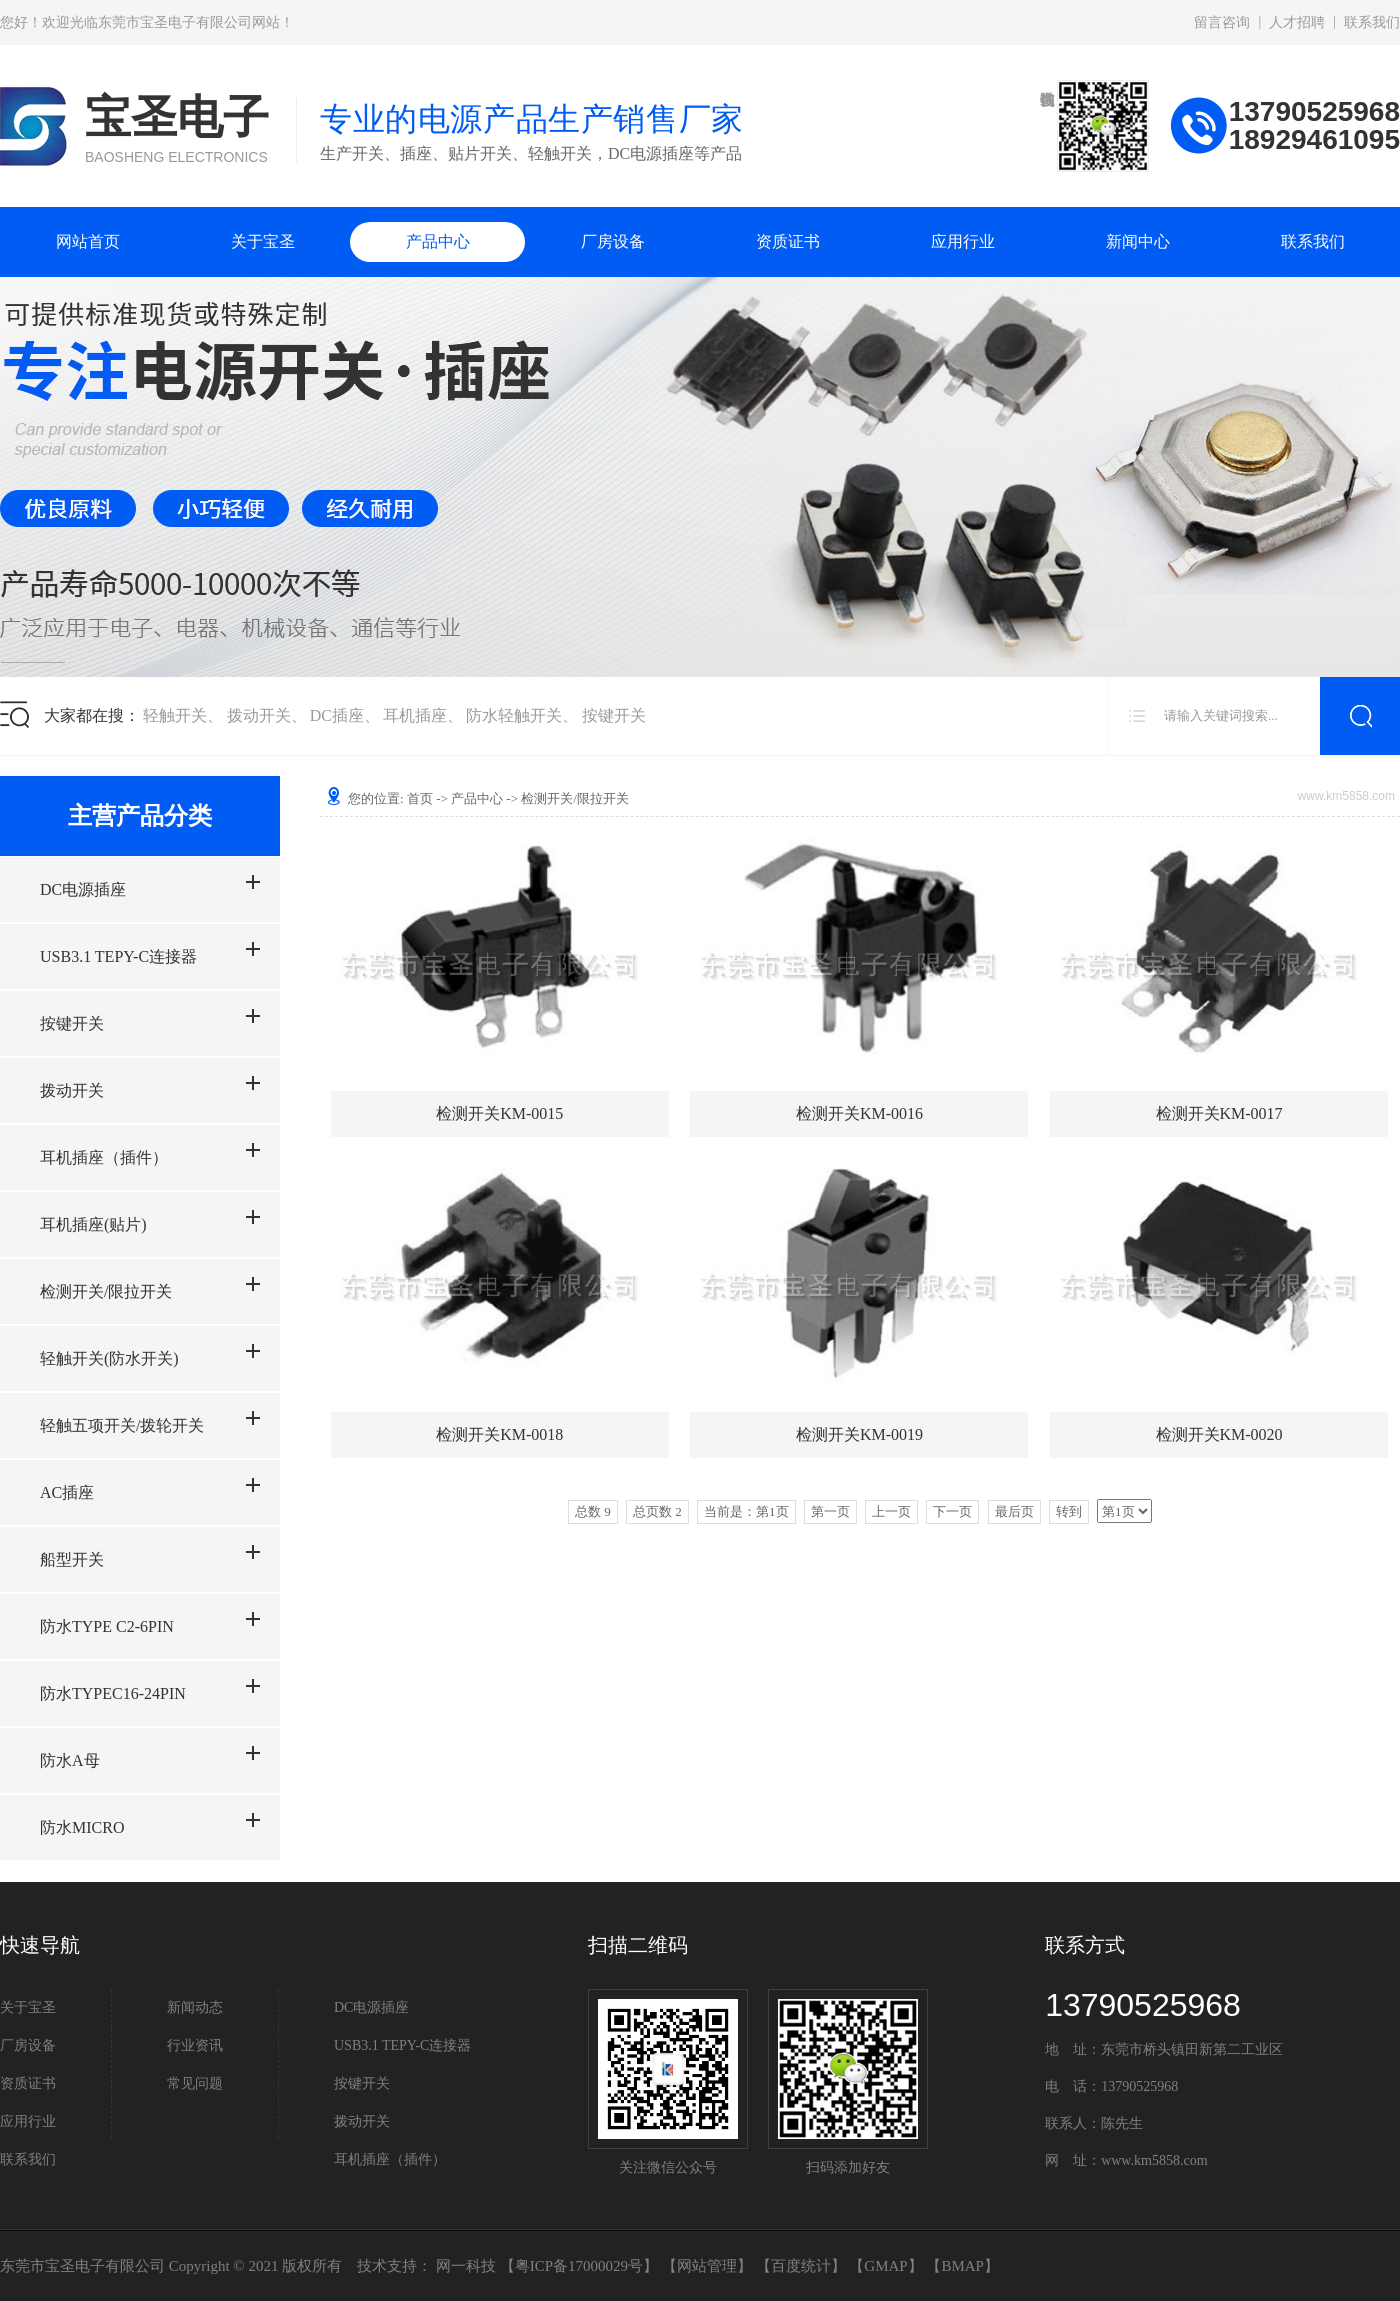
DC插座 (337, 715)
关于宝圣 (263, 241)
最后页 (1014, 1511)
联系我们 (1372, 22)
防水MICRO (82, 1827)
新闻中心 (1138, 241)
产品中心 (438, 241)
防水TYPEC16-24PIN (113, 1693)
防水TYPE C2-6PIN (107, 1626)
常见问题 (195, 2083)
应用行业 (963, 241)
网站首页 (88, 241)
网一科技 (466, 2266)
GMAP (885, 2266)
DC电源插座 (83, 889)
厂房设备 (613, 241)
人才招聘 (1297, 22)
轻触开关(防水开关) (109, 1358)
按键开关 (614, 715)
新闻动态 (195, 2007)
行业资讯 (195, 2045)
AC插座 (67, 1492)
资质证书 (788, 241)
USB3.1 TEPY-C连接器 (118, 956)
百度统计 (801, 2266)
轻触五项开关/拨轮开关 (122, 1425)
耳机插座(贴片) (93, 1224)
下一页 (952, 1511)
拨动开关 (259, 715)
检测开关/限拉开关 (106, 1291)
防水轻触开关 (514, 715)
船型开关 (72, 1559)
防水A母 (70, 1760)
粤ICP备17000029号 (579, 2266)
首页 (420, 798)
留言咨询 (1222, 22)
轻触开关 (175, 715)
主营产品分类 (140, 816)
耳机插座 (415, 715)
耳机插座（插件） (104, 1157)
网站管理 (707, 2266)
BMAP (962, 2266)
